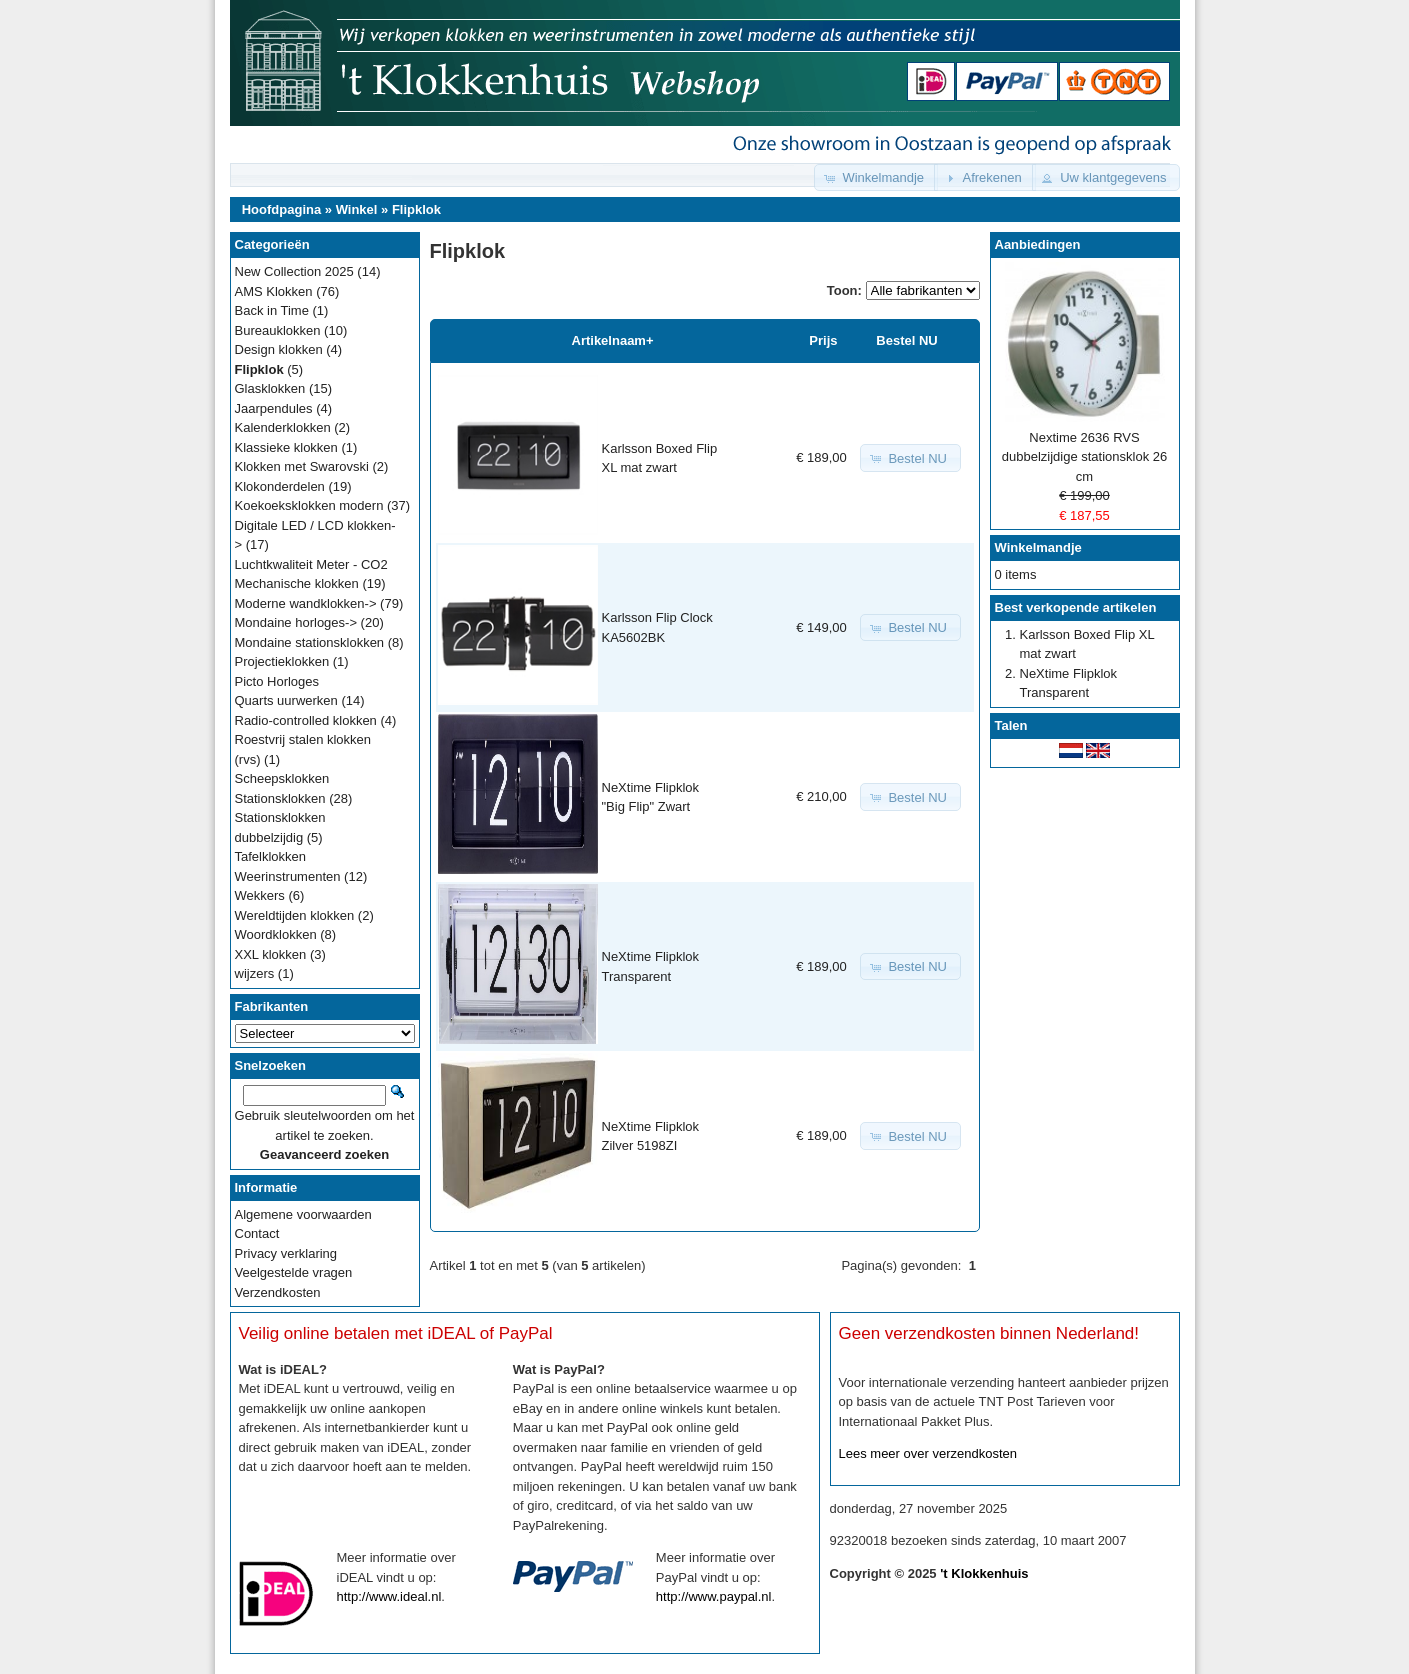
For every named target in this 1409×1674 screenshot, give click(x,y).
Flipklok (416, 209)
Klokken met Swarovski (302, 466)
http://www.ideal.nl (389, 1596)
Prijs (823, 340)
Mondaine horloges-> (296, 622)
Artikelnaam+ (613, 340)
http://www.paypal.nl (714, 1596)
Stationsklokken (280, 798)
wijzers (255, 973)
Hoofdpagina (281, 209)
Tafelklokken (271, 856)
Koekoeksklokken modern (309, 505)
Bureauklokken (278, 330)
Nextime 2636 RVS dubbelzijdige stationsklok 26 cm (1085, 457)
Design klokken (279, 349)
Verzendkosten (278, 1292)
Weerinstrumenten (288, 876)
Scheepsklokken (282, 778)
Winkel (357, 209)
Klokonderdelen (280, 486)
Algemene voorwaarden (303, 1214)
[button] (876, 177)
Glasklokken (270, 388)
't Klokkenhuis (984, 1573)
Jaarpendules (274, 408)
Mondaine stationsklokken (310, 642)
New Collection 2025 (294, 271)
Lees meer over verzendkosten (928, 1453)
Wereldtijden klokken (295, 915)
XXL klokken (271, 954)
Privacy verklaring (286, 1253)
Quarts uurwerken (286, 700)
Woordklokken (276, 934)
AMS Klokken (274, 291)
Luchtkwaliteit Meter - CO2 (311, 564)
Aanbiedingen (1038, 244)
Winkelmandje (1038, 547)
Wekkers (260, 895)
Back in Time (272, 310)
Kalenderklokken (283, 427)
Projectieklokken (282, 661)
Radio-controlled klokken (306, 720)
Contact (257, 1233)
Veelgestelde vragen (294, 1272)
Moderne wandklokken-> (306, 603)
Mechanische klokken (297, 583)
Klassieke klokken (286, 447)
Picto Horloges (277, 681)
